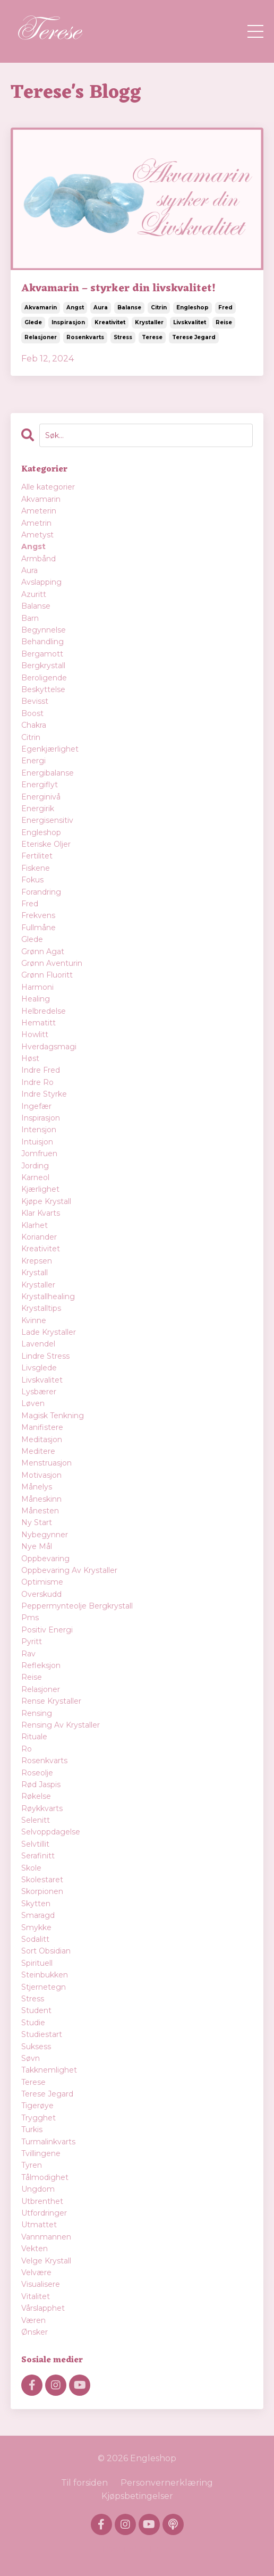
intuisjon (37, 1142)
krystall (34, 1272)
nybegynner (44, 1534)
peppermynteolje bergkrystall (77, 1606)
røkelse (36, 1796)
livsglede (39, 1368)
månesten (40, 1511)
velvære (36, 2272)
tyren (31, 2165)
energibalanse (47, 773)
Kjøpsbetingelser (137, 2496)
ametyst (37, 535)
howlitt (34, 1034)
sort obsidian (46, 1951)
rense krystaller (51, 1701)
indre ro (37, 1082)
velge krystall (46, 2261)
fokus (32, 880)
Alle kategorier (48, 487)
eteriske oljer (46, 844)
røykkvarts (42, 1808)
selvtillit (35, 1844)
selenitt (35, 1820)
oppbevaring (45, 1558)
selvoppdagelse (50, 1832)
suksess (36, 2046)
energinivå (41, 797)
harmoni (37, 987)
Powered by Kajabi (137, 2549)
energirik (37, 808)
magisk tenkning (52, 1415)
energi (33, 760)
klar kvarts (40, 1213)
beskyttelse (43, 689)
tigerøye (37, 2105)
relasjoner (40, 337)
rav (28, 1654)
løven (33, 1403)
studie (33, 2022)
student (36, 2010)
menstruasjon (46, 1463)
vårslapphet (43, 2308)
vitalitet (35, 2296)
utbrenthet (42, 2201)
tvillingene (41, 2153)
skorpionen (42, 1891)
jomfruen (39, 1153)
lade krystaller (48, 1332)
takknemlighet (49, 2070)
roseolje (37, 1773)
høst (30, 1058)
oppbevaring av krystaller (69, 1570)
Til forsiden (84, 2483)
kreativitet (110, 322)
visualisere (40, 2284)
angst (75, 307)
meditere (38, 1451)
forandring (41, 892)
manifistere (42, 1427)
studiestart (41, 2034)
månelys (36, 1487)
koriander (39, 1237)
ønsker (34, 2332)
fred (225, 307)
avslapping (41, 582)
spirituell (37, 1963)
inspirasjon (68, 322)
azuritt (33, 594)
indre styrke (44, 1094)
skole (31, 1868)
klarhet (34, 1225)
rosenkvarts (85, 337)
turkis (31, 2129)
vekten (34, 2248)
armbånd (38, 558)
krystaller (149, 322)
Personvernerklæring (167, 2483)
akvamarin (40, 307)
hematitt (38, 1023)
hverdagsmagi (48, 1046)
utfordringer (44, 2213)
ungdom (38, 2189)
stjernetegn (43, 1987)
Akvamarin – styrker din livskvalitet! (118, 289)
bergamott (42, 654)
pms (30, 1617)
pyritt (31, 1641)
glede (33, 322)
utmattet (39, 2224)
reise (224, 322)
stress (123, 337)
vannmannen (46, 2237)
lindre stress (45, 1356)
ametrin (36, 523)
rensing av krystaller (60, 1725)
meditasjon (41, 1439)
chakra (33, 725)
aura (100, 307)
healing (35, 999)
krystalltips (41, 1308)
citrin (159, 307)
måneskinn (41, 1499)
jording (35, 1166)
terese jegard (194, 337)
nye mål (36, 1546)
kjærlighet (40, 1189)
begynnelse (43, 630)
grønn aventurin (51, 963)
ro (26, 1749)
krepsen (36, 1261)
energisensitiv (47, 820)
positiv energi (47, 1630)
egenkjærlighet (50, 749)
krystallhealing (48, 1296)
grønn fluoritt (47, 975)
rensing (36, 1713)
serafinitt (38, 1856)
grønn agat (42, 951)
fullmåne (38, 927)
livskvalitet (189, 322)
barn (30, 618)
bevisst (34, 701)
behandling (42, 641)
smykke (36, 1927)
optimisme (42, 1582)
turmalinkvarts (48, 2141)
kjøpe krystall (46, 1201)
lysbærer (38, 1391)
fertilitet (37, 856)
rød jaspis (41, 1784)
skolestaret (42, 1879)
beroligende (44, 678)
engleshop (192, 307)
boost (32, 713)
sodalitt (35, 1939)
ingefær (36, 1106)
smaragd (38, 1915)
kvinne (33, 1320)
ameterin (38, 511)
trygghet (38, 2118)
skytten (35, 1903)
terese (152, 337)
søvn (30, 2058)
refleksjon (41, 1665)
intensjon (38, 1129)
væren (33, 2320)
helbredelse (43, 1011)
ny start (36, 1522)
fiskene (35, 868)
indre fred (40, 1070)
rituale (34, 1736)
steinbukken (44, 1975)
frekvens (38, 915)
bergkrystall (43, 665)
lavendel (38, 1344)
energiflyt (39, 784)
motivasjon (41, 1475)
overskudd (41, 1594)
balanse (129, 307)
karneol (35, 1177)
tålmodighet (44, 2177)
